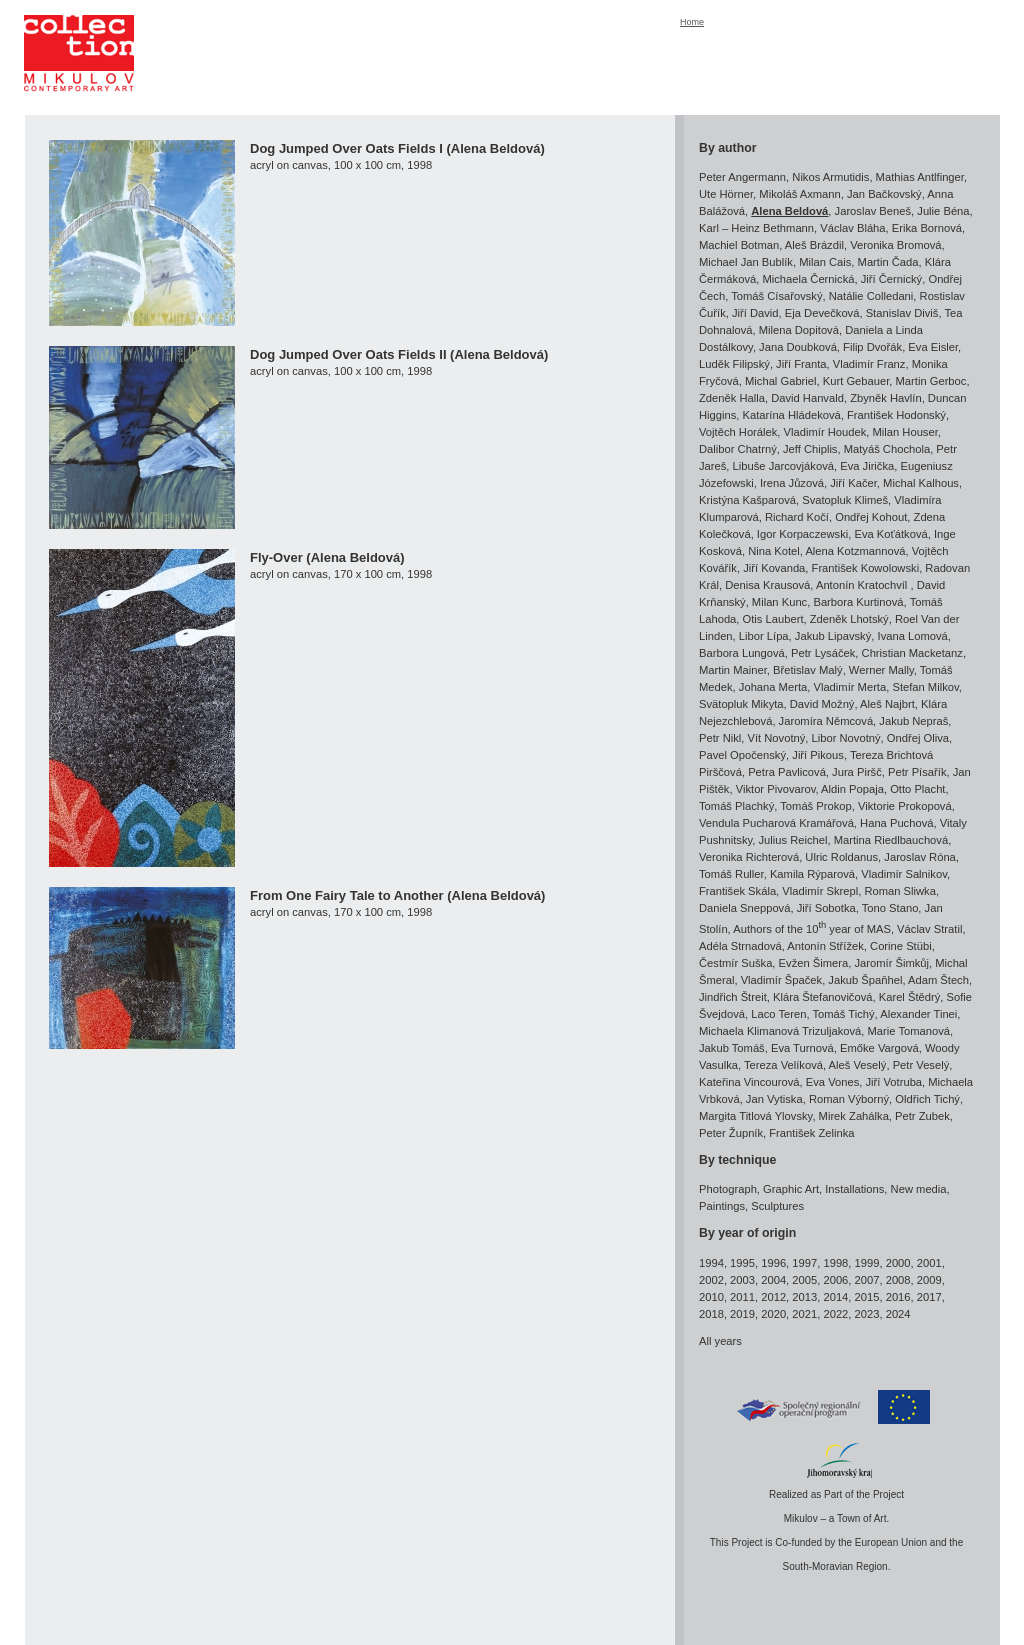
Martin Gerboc (931, 381)
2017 (929, 1297)
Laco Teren (778, 1014)
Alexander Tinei (918, 1014)
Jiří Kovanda (774, 568)
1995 (742, 1263)
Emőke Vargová (879, 1048)
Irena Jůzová (792, 483)
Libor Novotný (846, 738)
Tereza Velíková (783, 1065)
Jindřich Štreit (733, 997)
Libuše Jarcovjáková (783, 466)
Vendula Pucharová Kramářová (776, 823)
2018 (711, 1314)
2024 (898, 1314)
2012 (773, 1297)
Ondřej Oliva (918, 738)
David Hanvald (807, 398)
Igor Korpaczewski (802, 534)
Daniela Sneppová (744, 908)
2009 (929, 1280)
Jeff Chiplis (810, 449)
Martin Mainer (733, 670)
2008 (898, 1280)
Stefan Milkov (925, 687)
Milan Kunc (779, 602)
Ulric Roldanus (841, 857)
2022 (835, 1314)
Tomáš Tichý (843, 1014)
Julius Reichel (792, 840)
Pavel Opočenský (742, 755)
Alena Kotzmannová (855, 551)
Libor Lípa (764, 636)
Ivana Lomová (913, 636)
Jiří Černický (892, 279)
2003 (742, 1280)
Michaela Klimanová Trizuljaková (780, 1031)
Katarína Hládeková (792, 415)
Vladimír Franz (869, 364)
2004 (773, 1280)
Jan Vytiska (774, 1099)
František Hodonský (896, 415)
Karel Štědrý (910, 997)
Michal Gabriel (781, 381)
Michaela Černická (808, 279)
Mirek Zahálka (854, 1116)
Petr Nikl (720, 738)
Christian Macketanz (912, 653)
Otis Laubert (773, 619)
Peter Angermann (742, 177)
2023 (867, 1314)
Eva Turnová (802, 1048)
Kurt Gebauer (856, 381)
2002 (711, 1280)
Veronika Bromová (895, 245)
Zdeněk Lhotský (849, 619)
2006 (835, 1280)
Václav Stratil (929, 929)
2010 (711, 1297)
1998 (835, 1263)
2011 (742, 1297)
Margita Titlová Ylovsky (755, 1116)
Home (692, 22)
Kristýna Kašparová (747, 500)
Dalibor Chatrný (738, 449)
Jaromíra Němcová (826, 721)
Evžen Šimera (814, 963)
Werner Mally (881, 670)
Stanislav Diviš (902, 313)
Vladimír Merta (849, 687)
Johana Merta (773, 687)
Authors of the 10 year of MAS (812, 929)
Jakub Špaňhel (865, 980)
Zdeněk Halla (732, 398)
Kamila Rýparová (812, 874)
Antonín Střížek (825, 946)
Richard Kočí (797, 517)
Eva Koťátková (890, 534)
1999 (867, 1263)
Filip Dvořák (872, 347)
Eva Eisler (933, 347)
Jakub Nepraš (913, 721)
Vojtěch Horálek (738, 432)
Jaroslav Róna (920, 857)
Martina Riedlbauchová (891, 840)
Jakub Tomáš (732, 1048)
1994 (711, 1263)
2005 (804, 1280)
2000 (898, 1263)
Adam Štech (938, 980)
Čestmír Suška (735, 963)
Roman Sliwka (900, 891)
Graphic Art (791, 1189)
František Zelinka (811, 1133)
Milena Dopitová (799, 330)
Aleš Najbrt (887, 704)
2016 (898, 1297)
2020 (773, 1314)
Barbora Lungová (742, 653)
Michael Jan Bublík (746, 262)
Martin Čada (888, 262)
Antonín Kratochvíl (863, 585)
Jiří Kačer (853, 483)
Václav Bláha (852, 228)
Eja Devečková (822, 313)
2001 (929, 1263)
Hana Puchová (896, 823)
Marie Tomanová (909, 1031)
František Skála (737, 891)
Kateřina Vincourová (749, 1082)
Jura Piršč (857, 772)
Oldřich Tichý (927, 1099)
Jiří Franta (801, 364)
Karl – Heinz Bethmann (756, 228)
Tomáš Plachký (736, 806)
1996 (773, 1263)
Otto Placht (917, 789)
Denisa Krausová (767, 585)
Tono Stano (890, 908)
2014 (835, 1297)
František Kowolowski (866, 568)
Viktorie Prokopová (905, 806)
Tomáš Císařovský (776, 296)
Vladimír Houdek (825, 432)
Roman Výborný (849, 1099)
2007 (867, 1280)
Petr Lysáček (823, 653)
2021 (804, 1314)
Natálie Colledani (871, 296)
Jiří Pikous (818, 755)
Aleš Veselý (858, 1065)
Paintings (722, 1206)
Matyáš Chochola (887, 449)
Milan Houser (905, 432)
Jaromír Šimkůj (891, 963)
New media (919, 1189)
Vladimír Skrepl (820, 891)
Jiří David (755, 313)
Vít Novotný (777, 738)
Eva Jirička (867, 466)
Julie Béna (943, 211)
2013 (804, 1297)
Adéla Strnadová (740, 946)
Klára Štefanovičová (823, 997)
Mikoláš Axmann (799, 194)
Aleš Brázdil (814, 245)
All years (720, 1341)
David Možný (822, 704)
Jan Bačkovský (884, 194)
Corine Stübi (901, 946)
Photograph (728, 1189)
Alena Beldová (789, 211)
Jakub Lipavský (833, 636)
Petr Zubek (922, 1116)
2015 (867, 1297)
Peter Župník (731, 1133)
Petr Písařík (917, 772)
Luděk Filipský (734, 364)
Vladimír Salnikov (904, 874)
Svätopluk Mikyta (741, 704)
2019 (742, 1314)
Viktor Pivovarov (776, 789)
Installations (854, 1189)
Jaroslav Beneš (873, 211)
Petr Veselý (921, 1065)
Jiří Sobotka (826, 908)
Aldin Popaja (852, 789)
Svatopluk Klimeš (845, 500)
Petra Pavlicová (787, 772)
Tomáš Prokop (816, 806)
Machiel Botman (739, 245)
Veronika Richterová (749, 857)
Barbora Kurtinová (858, 602)
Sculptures (777, 1206)
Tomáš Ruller (731, 874)
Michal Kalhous (921, 483)
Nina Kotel (774, 551)
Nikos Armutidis (830, 177)
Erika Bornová (927, 228)
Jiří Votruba (893, 1082)
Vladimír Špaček (781, 980)
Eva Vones (833, 1082)
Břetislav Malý (808, 670)
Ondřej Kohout (871, 517)
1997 (804, 1263)
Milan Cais (825, 262)
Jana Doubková (798, 347)
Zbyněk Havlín (886, 398)
